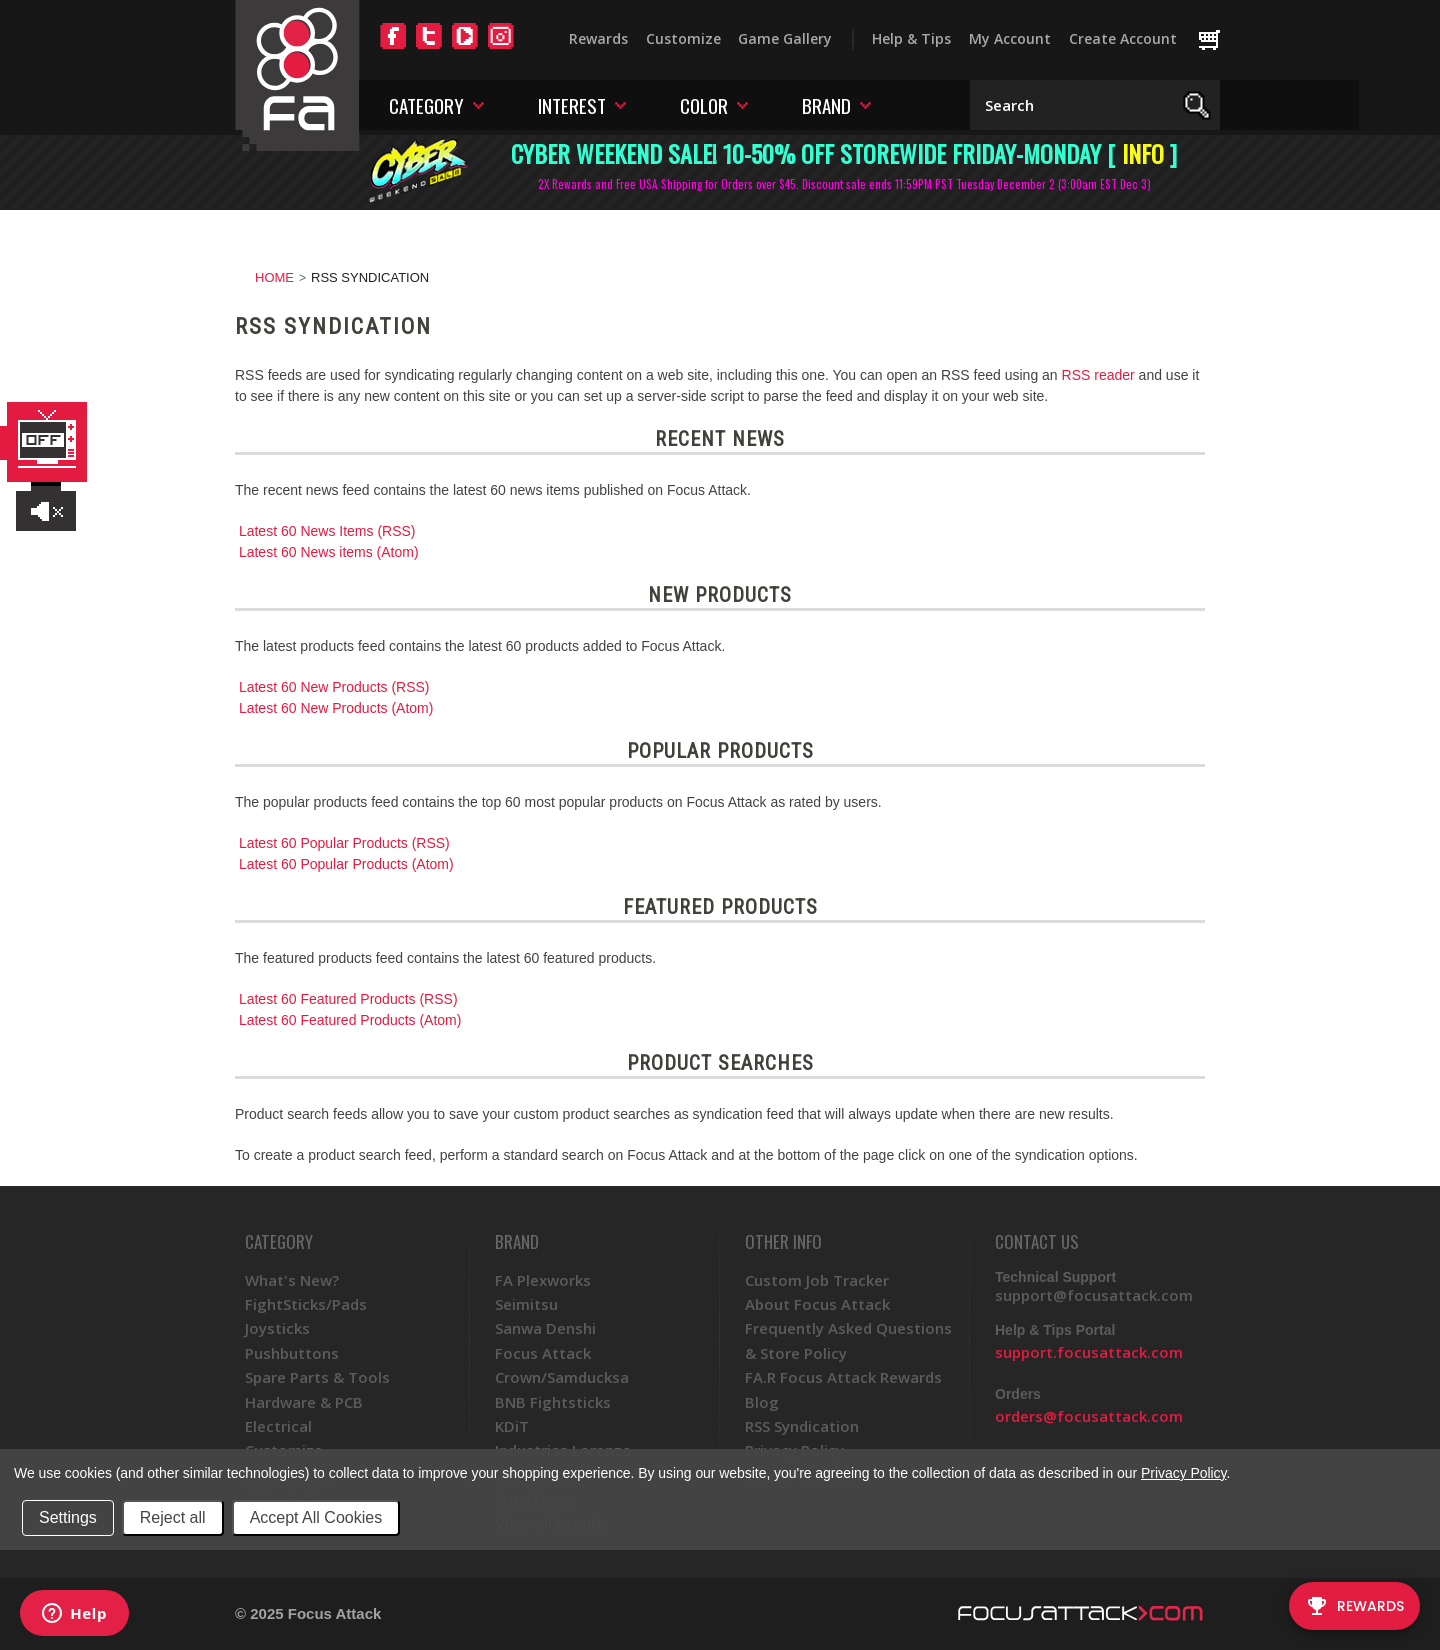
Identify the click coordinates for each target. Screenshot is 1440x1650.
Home (274, 277)
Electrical (278, 1426)
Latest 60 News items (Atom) (329, 552)
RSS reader (1098, 375)
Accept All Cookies (316, 1517)
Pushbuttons (292, 1353)
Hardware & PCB (304, 1402)
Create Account (1123, 38)
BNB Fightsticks (553, 1402)
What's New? (292, 1280)
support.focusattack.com (1089, 1352)
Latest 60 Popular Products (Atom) (346, 864)
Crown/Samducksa (562, 1377)
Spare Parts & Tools (317, 1377)
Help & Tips (911, 38)
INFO (1143, 153)
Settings (68, 1517)
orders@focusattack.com (1089, 1416)
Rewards (598, 38)
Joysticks (277, 1328)
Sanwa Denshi (545, 1328)
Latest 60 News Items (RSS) (327, 531)
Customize (683, 38)
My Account (1010, 38)
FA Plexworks (543, 1280)
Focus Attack (543, 1353)
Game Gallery (785, 38)
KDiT (512, 1426)
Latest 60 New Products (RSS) (334, 687)
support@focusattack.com (1094, 1295)
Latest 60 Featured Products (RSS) (348, 999)
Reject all (173, 1517)
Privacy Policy (1183, 1473)
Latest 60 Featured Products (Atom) (350, 1020)
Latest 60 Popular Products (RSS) (344, 843)
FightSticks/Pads (306, 1304)
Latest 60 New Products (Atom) (336, 708)
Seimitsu (526, 1304)
